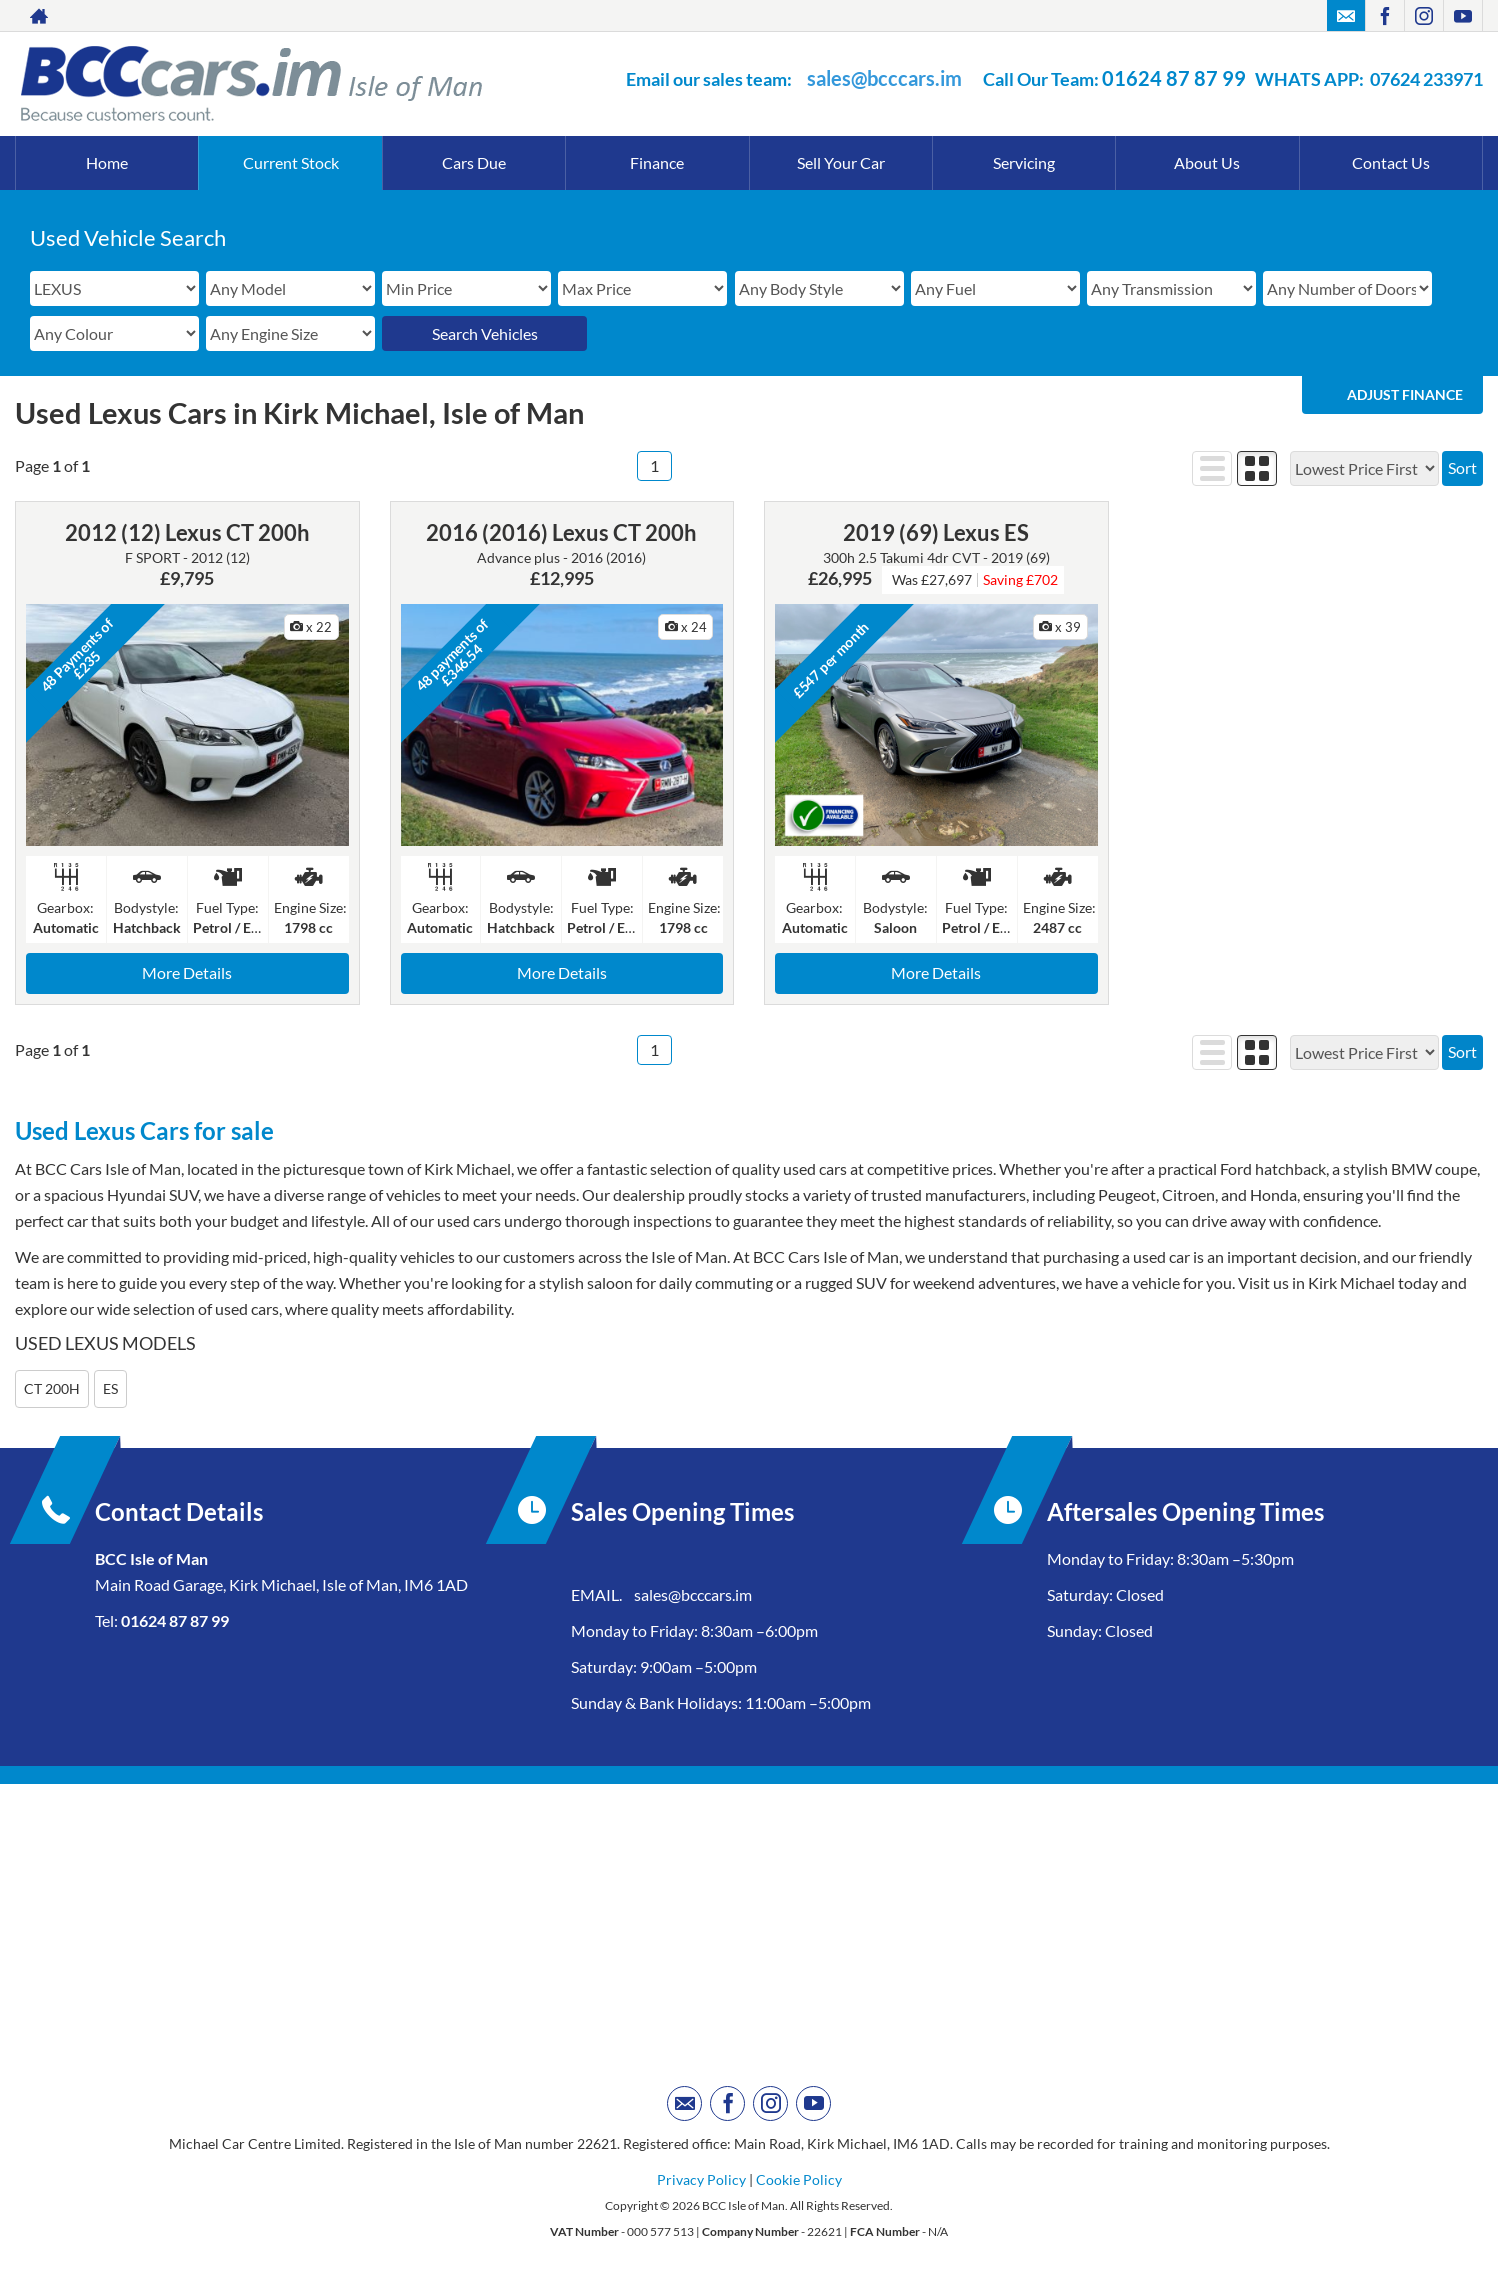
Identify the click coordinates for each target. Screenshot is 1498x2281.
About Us (1207, 162)
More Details (187, 972)
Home (107, 162)
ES (110, 1388)
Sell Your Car (841, 162)
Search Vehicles (485, 333)
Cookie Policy (799, 2179)
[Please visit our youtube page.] (1462, 16)
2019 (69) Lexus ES (936, 532)
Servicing (1024, 162)
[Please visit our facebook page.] (1384, 16)
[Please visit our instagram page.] (1423, 16)
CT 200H (52, 1388)
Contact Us (1391, 162)
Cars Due (474, 162)
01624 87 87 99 (1174, 78)
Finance (657, 162)
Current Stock (291, 162)
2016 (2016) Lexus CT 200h (561, 532)
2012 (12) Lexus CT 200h (187, 532)
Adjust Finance (1405, 394)
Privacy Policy (701, 2179)
